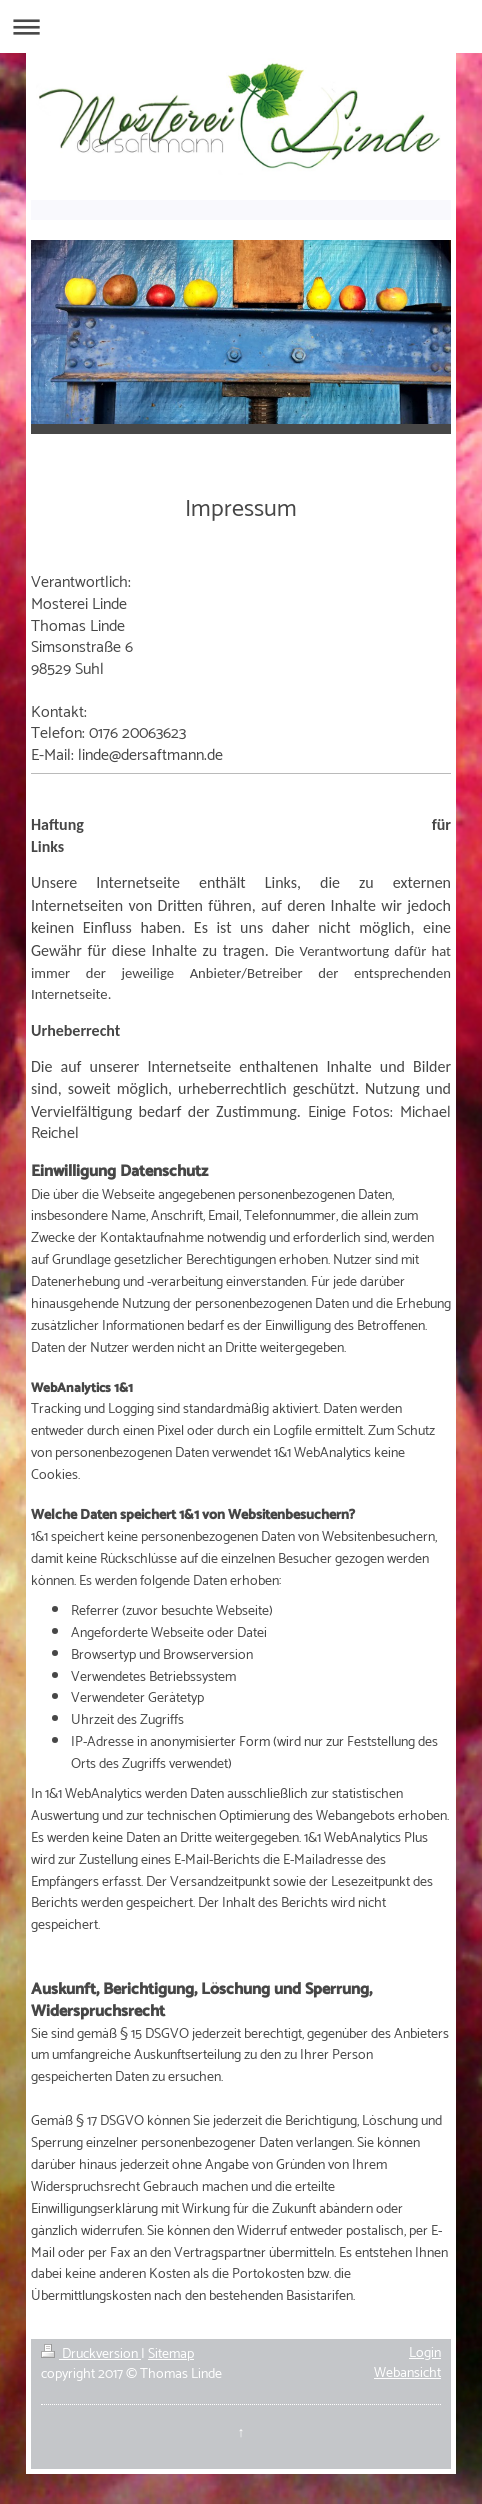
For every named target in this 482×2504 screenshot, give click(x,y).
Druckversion (91, 2354)
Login (425, 2353)
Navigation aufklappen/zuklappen (241, 26)
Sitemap (171, 2354)
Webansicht (407, 2373)
